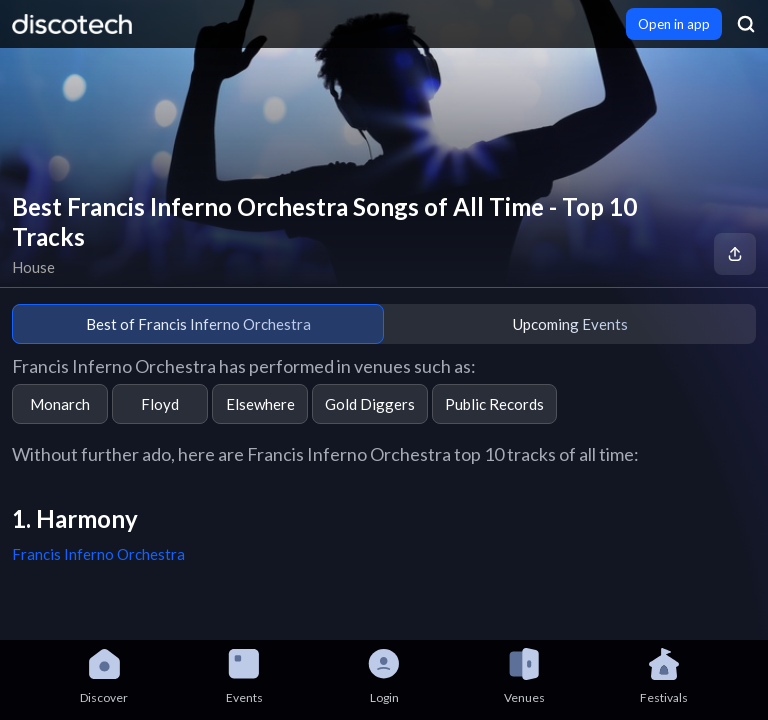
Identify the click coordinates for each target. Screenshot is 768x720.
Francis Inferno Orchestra (98, 554)
